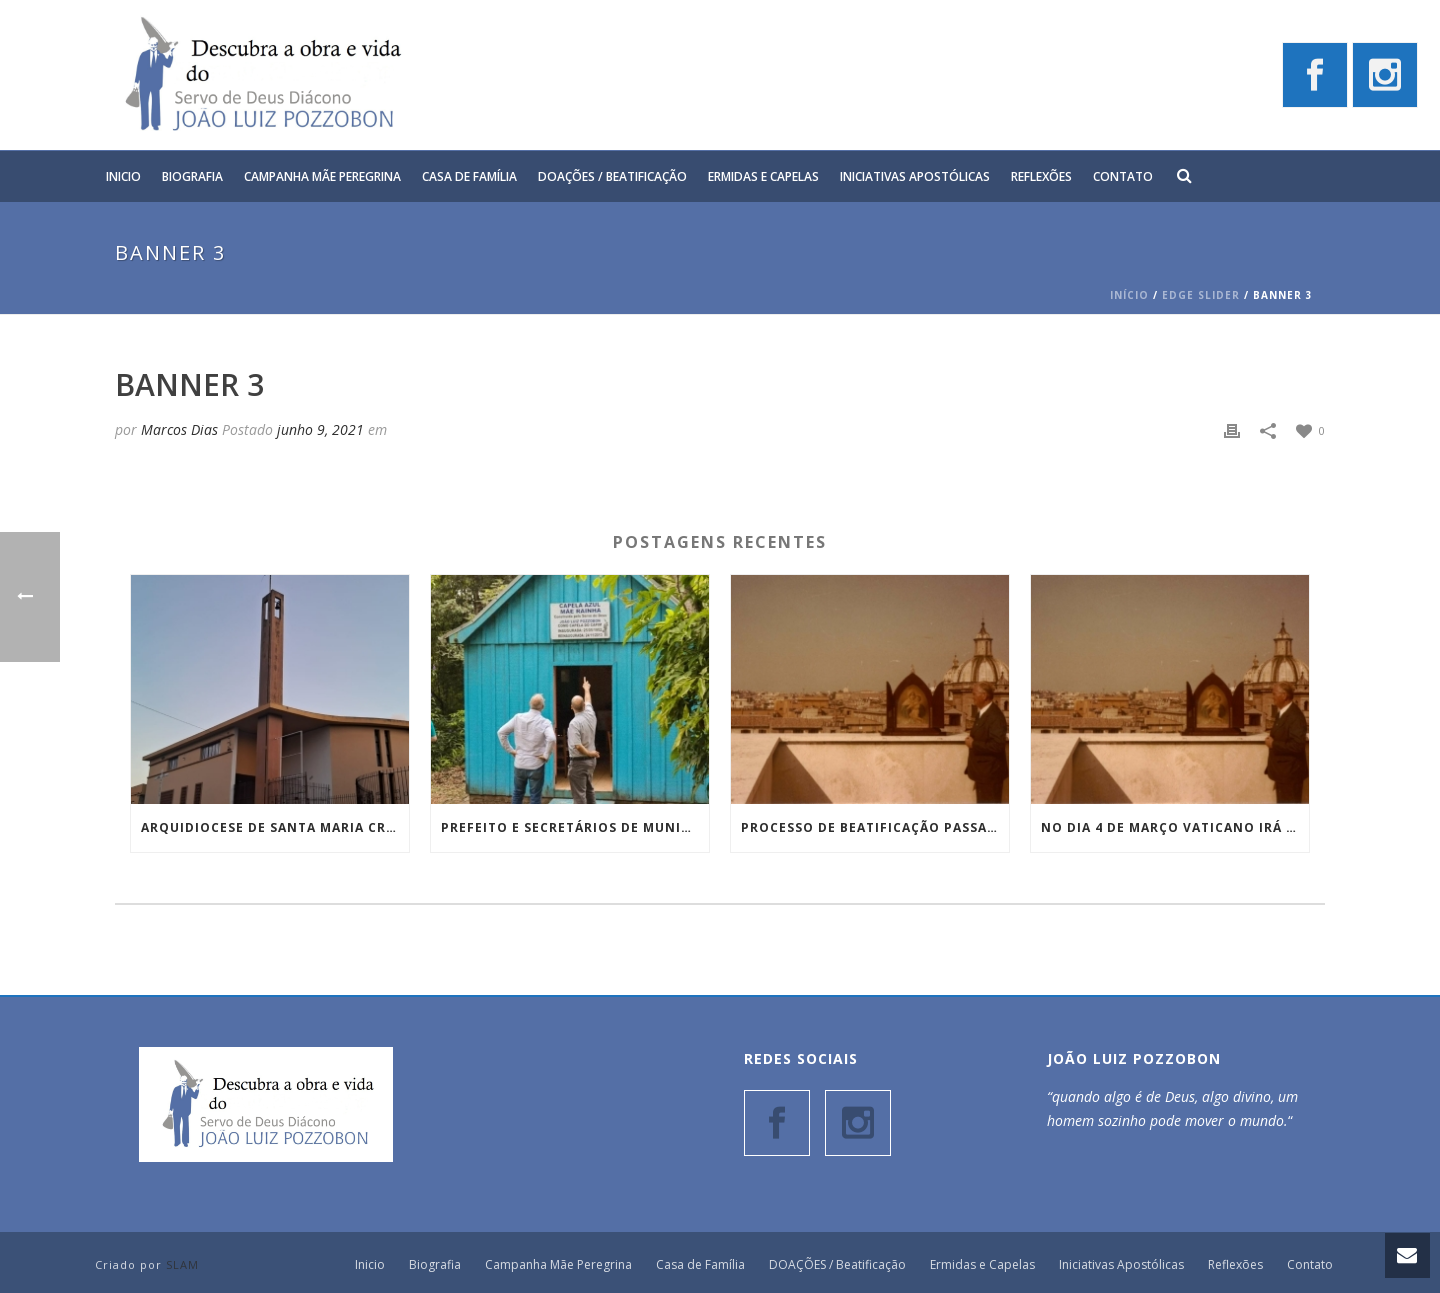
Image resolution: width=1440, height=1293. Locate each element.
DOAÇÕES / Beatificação (612, 176)
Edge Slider (1201, 295)
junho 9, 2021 (320, 429)
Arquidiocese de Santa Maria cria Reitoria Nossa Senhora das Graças (275, 827)
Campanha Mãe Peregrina (322, 176)
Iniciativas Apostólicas (915, 176)
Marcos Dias (179, 429)
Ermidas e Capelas (763, 176)
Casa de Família (469, 176)
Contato (1123, 176)
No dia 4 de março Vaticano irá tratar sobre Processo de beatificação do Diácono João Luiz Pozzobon (1175, 827)
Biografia (192, 176)
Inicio (123, 176)
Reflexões (1041, 176)
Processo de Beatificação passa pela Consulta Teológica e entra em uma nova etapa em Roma (875, 827)
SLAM (182, 1264)
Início (1129, 295)
